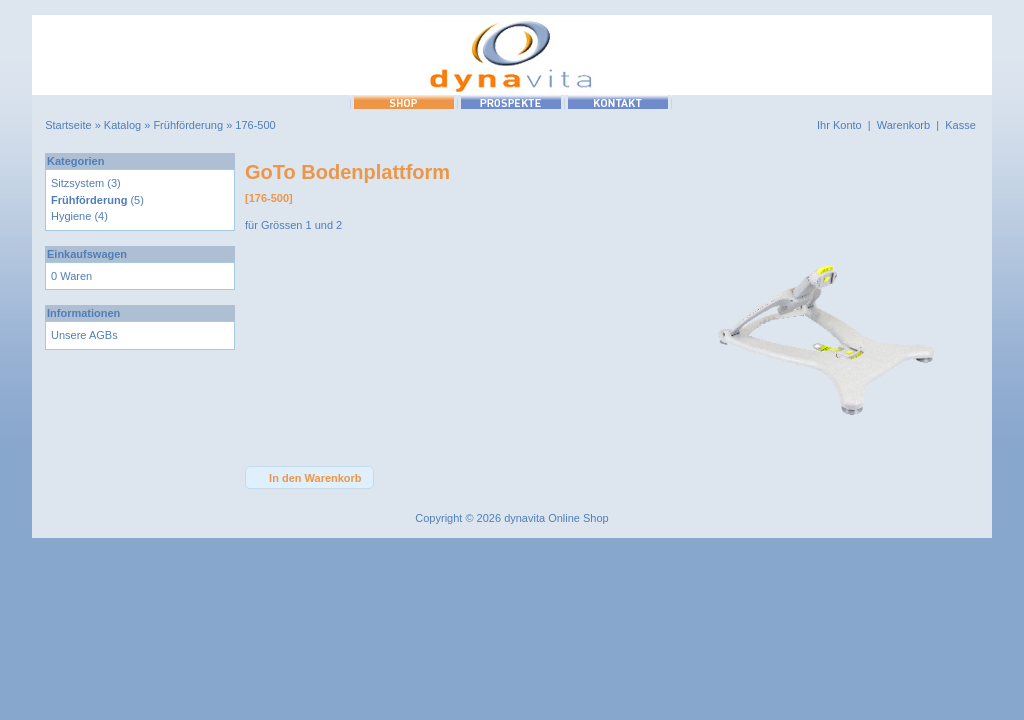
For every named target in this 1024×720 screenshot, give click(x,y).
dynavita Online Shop (556, 518)
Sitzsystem (77, 183)
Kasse (960, 125)
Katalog (122, 125)
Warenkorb (903, 125)
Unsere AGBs (84, 335)
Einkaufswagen (87, 254)
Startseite (68, 125)
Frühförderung (188, 125)
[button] (309, 477)
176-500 (255, 125)
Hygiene (71, 216)
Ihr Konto (839, 125)
